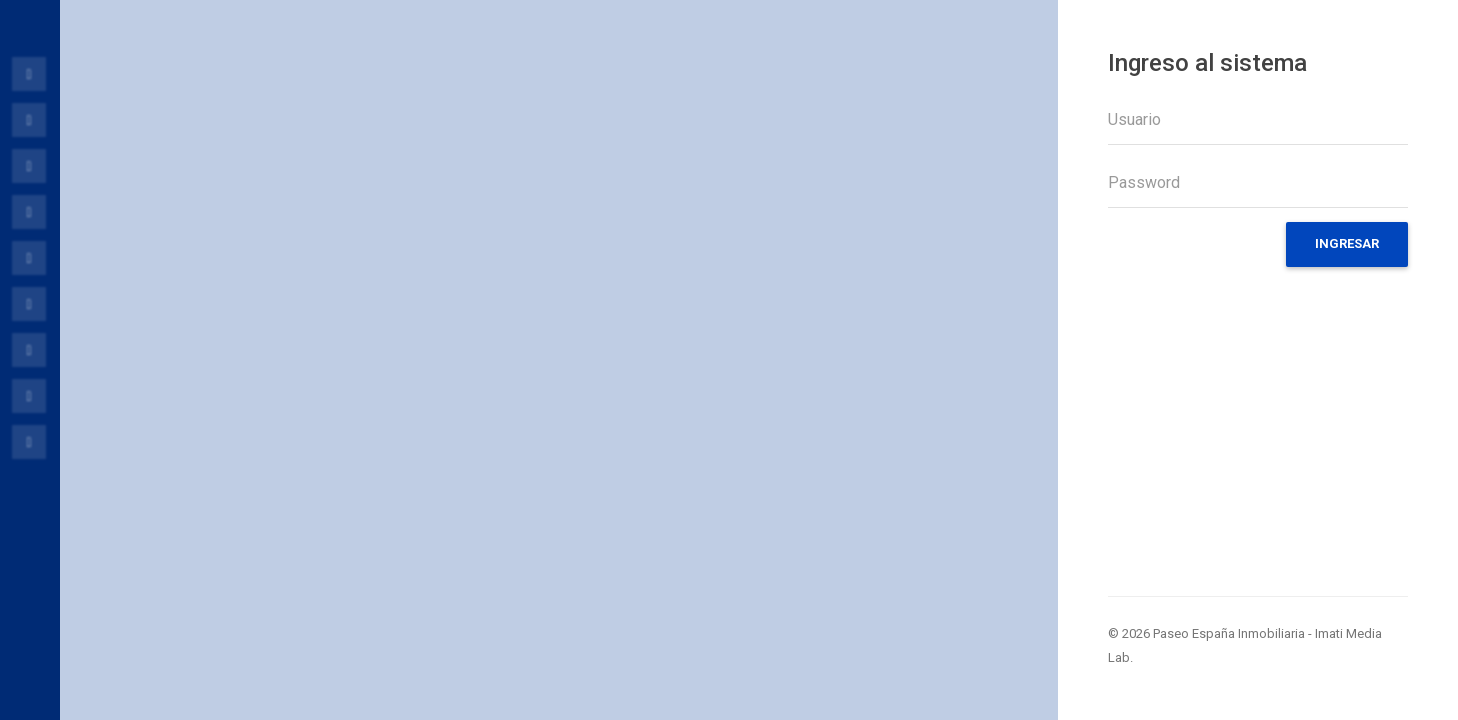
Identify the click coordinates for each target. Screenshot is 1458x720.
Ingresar (1347, 243)
